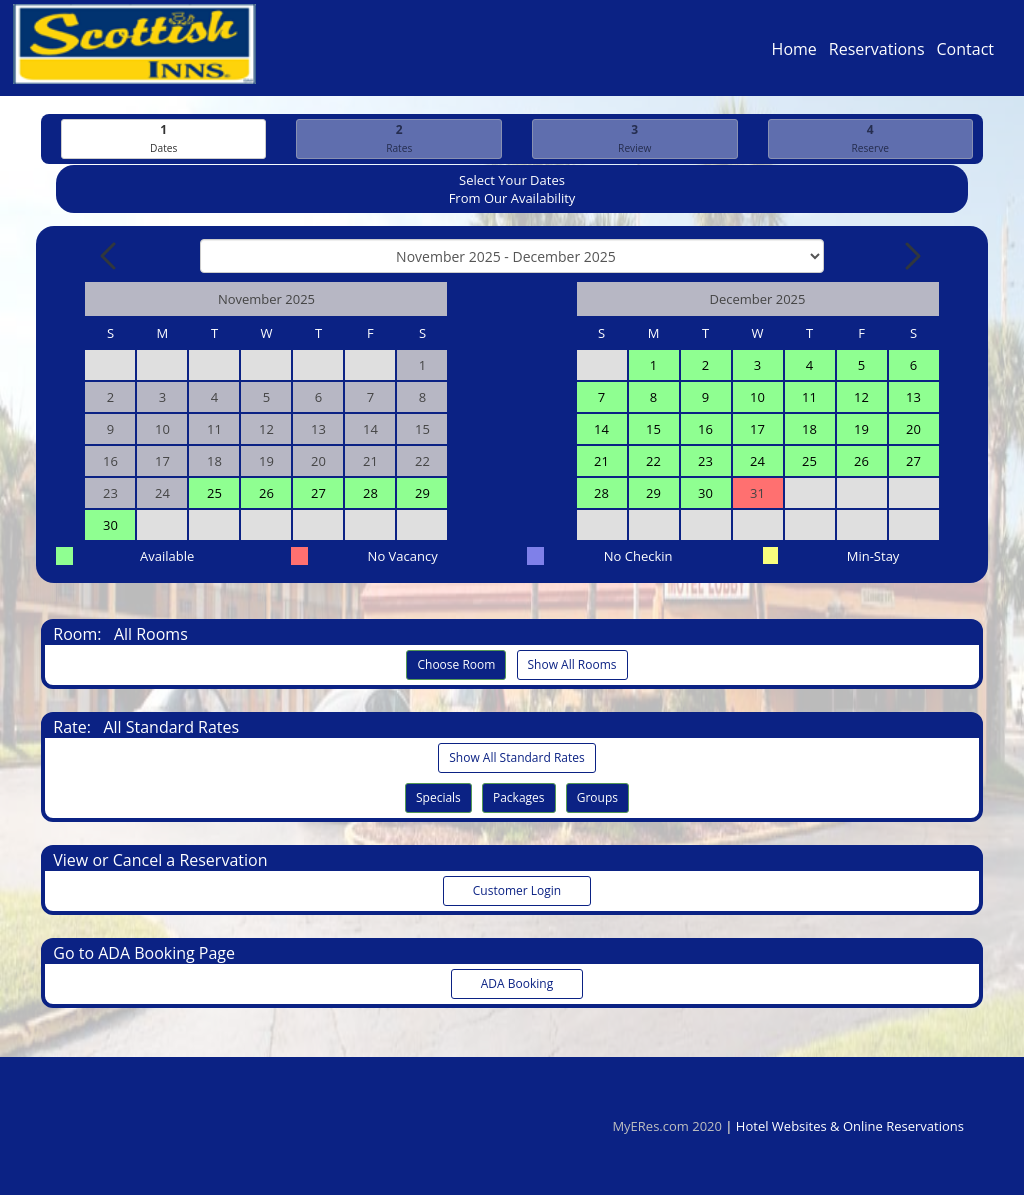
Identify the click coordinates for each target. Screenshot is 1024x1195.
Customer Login (517, 891)
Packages (519, 798)
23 (705, 462)
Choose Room (456, 665)
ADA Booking (517, 984)
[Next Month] (911, 257)
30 (110, 526)
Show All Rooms (572, 665)
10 (757, 398)
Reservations (877, 54)
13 (913, 398)
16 (705, 430)
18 (809, 430)
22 (653, 462)
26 (266, 494)
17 (757, 430)
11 (809, 398)
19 (861, 430)
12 (861, 398)
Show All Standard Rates (516, 758)
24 (757, 462)
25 (214, 494)
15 (653, 430)
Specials (438, 798)
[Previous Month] (110, 257)
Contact (965, 54)
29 (422, 494)
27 (318, 494)
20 (913, 430)
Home (794, 54)
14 (601, 430)
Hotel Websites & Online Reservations (850, 1126)
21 (601, 462)
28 (370, 494)
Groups (597, 798)
